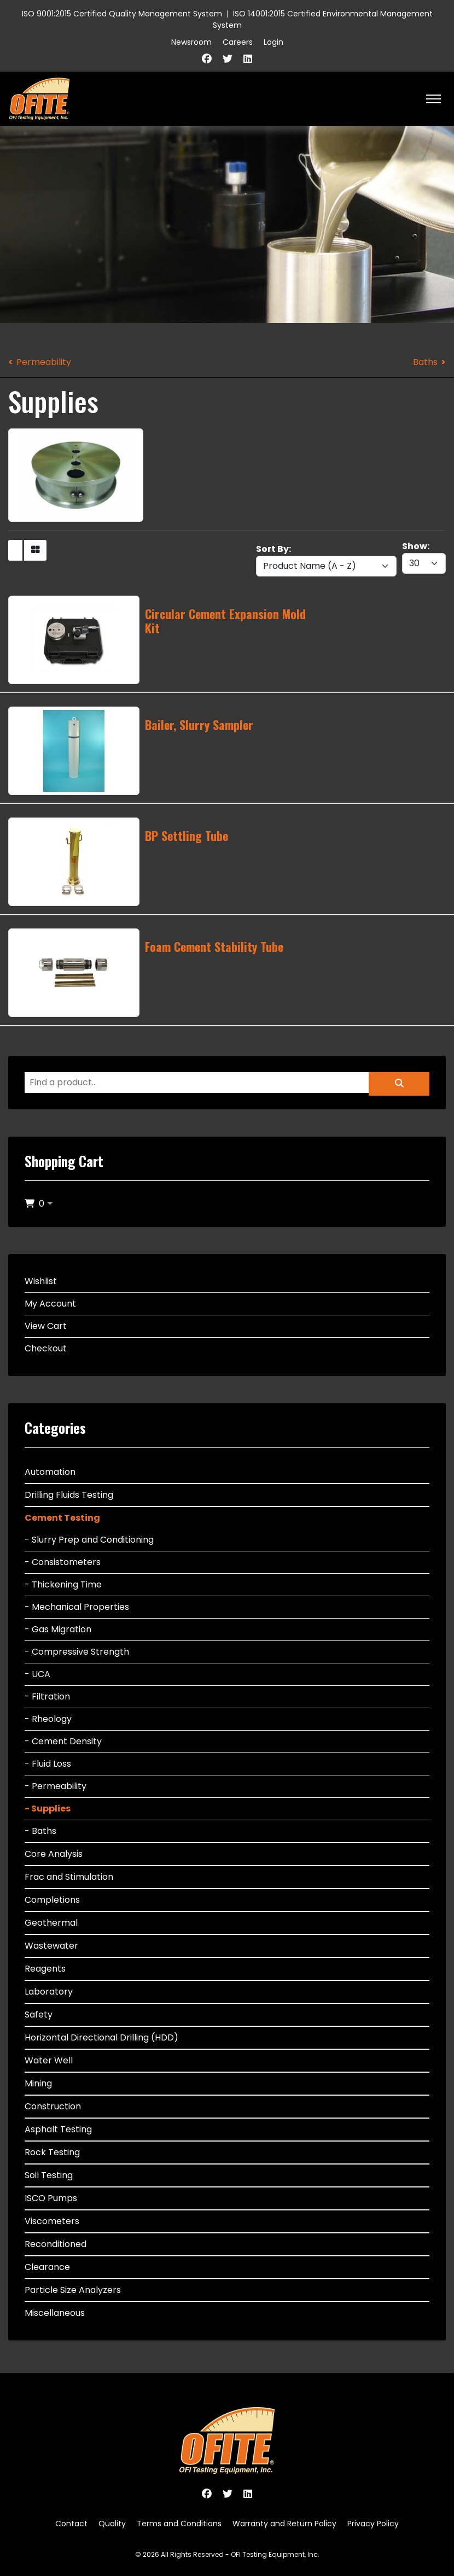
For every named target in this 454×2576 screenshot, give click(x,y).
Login (273, 42)
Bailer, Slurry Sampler (199, 724)
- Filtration (47, 1696)
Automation (50, 1472)
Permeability (43, 362)
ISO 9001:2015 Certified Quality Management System (122, 13)
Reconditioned (55, 2244)
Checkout (46, 1348)
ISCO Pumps (51, 2198)
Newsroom (191, 42)
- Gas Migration (58, 1629)
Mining (38, 2083)
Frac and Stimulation (69, 1877)
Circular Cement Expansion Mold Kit (225, 621)
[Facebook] (207, 59)
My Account (50, 1303)
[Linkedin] (247, 59)
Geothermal (51, 1922)
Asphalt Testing (58, 2129)
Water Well (49, 2060)
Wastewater (51, 1945)
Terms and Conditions (179, 2523)
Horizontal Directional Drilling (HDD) (101, 2037)
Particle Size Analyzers (73, 2290)
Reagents (45, 1968)
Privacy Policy (373, 2523)
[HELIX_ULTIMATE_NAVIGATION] (433, 99)
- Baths (40, 1831)
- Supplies (48, 1808)
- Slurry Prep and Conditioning (89, 1539)
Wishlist (41, 1281)
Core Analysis (54, 1854)
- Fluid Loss (48, 1763)
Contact (71, 2523)
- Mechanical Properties (77, 1607)
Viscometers (52, 2221)
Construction (53, 2106)
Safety (39, 2014)
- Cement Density (63, 1741)
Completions (52, 1899)
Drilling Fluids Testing (69, 1495)
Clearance (47, 2267)
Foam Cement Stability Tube (214, 946)
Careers (238, 42)
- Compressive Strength (77, 1651)
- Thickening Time (63, 1584)
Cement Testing (62, 1518)
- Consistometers (63, 1562)
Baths (425, 362)
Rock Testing (52, 2152)
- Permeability (55, 1786)
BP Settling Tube (186, 835)
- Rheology (48, 1719)
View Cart (46, 1326)
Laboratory (49, 1991)
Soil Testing (49, 2175)
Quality (112, 2523)
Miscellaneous (55, 2313)
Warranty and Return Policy (284, 2523)
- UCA (37, 1674)
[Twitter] (227, 59)
